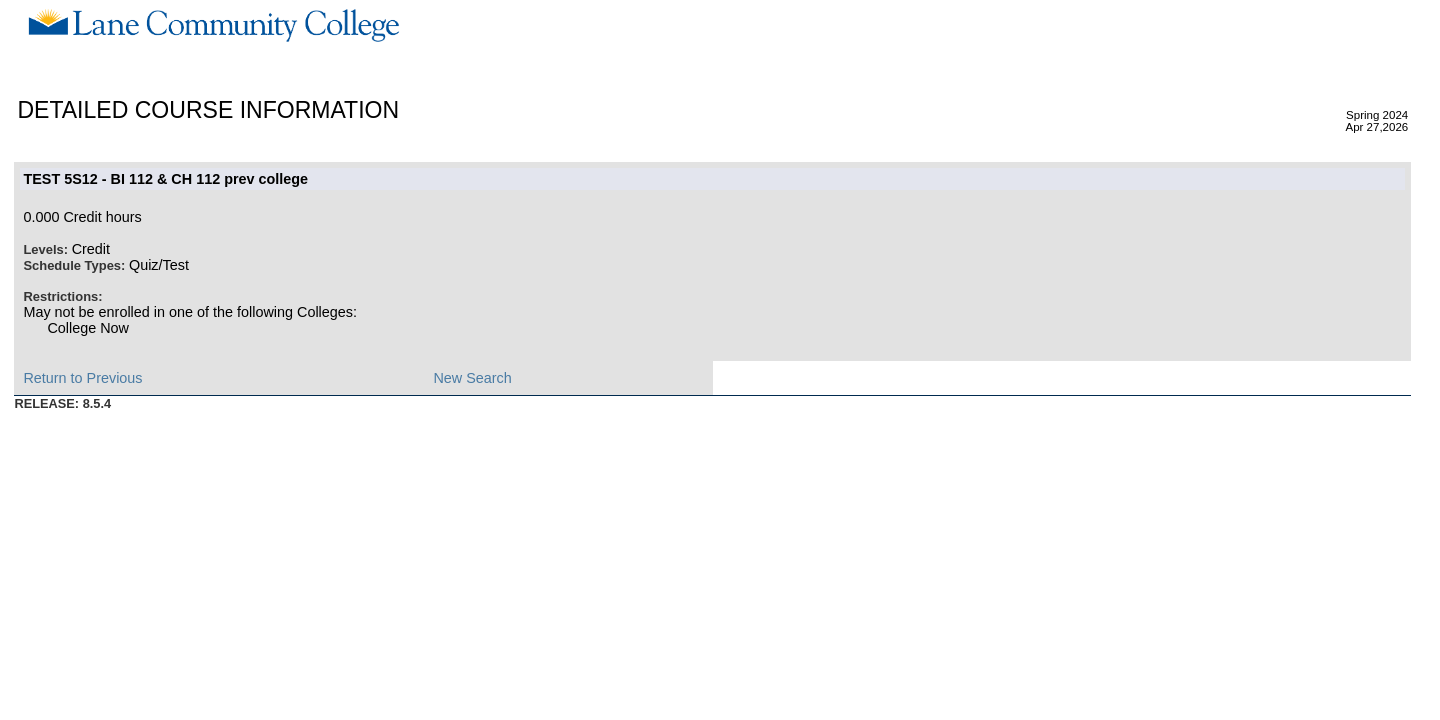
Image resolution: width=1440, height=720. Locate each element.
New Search (472, 378)
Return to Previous (82, 378)
